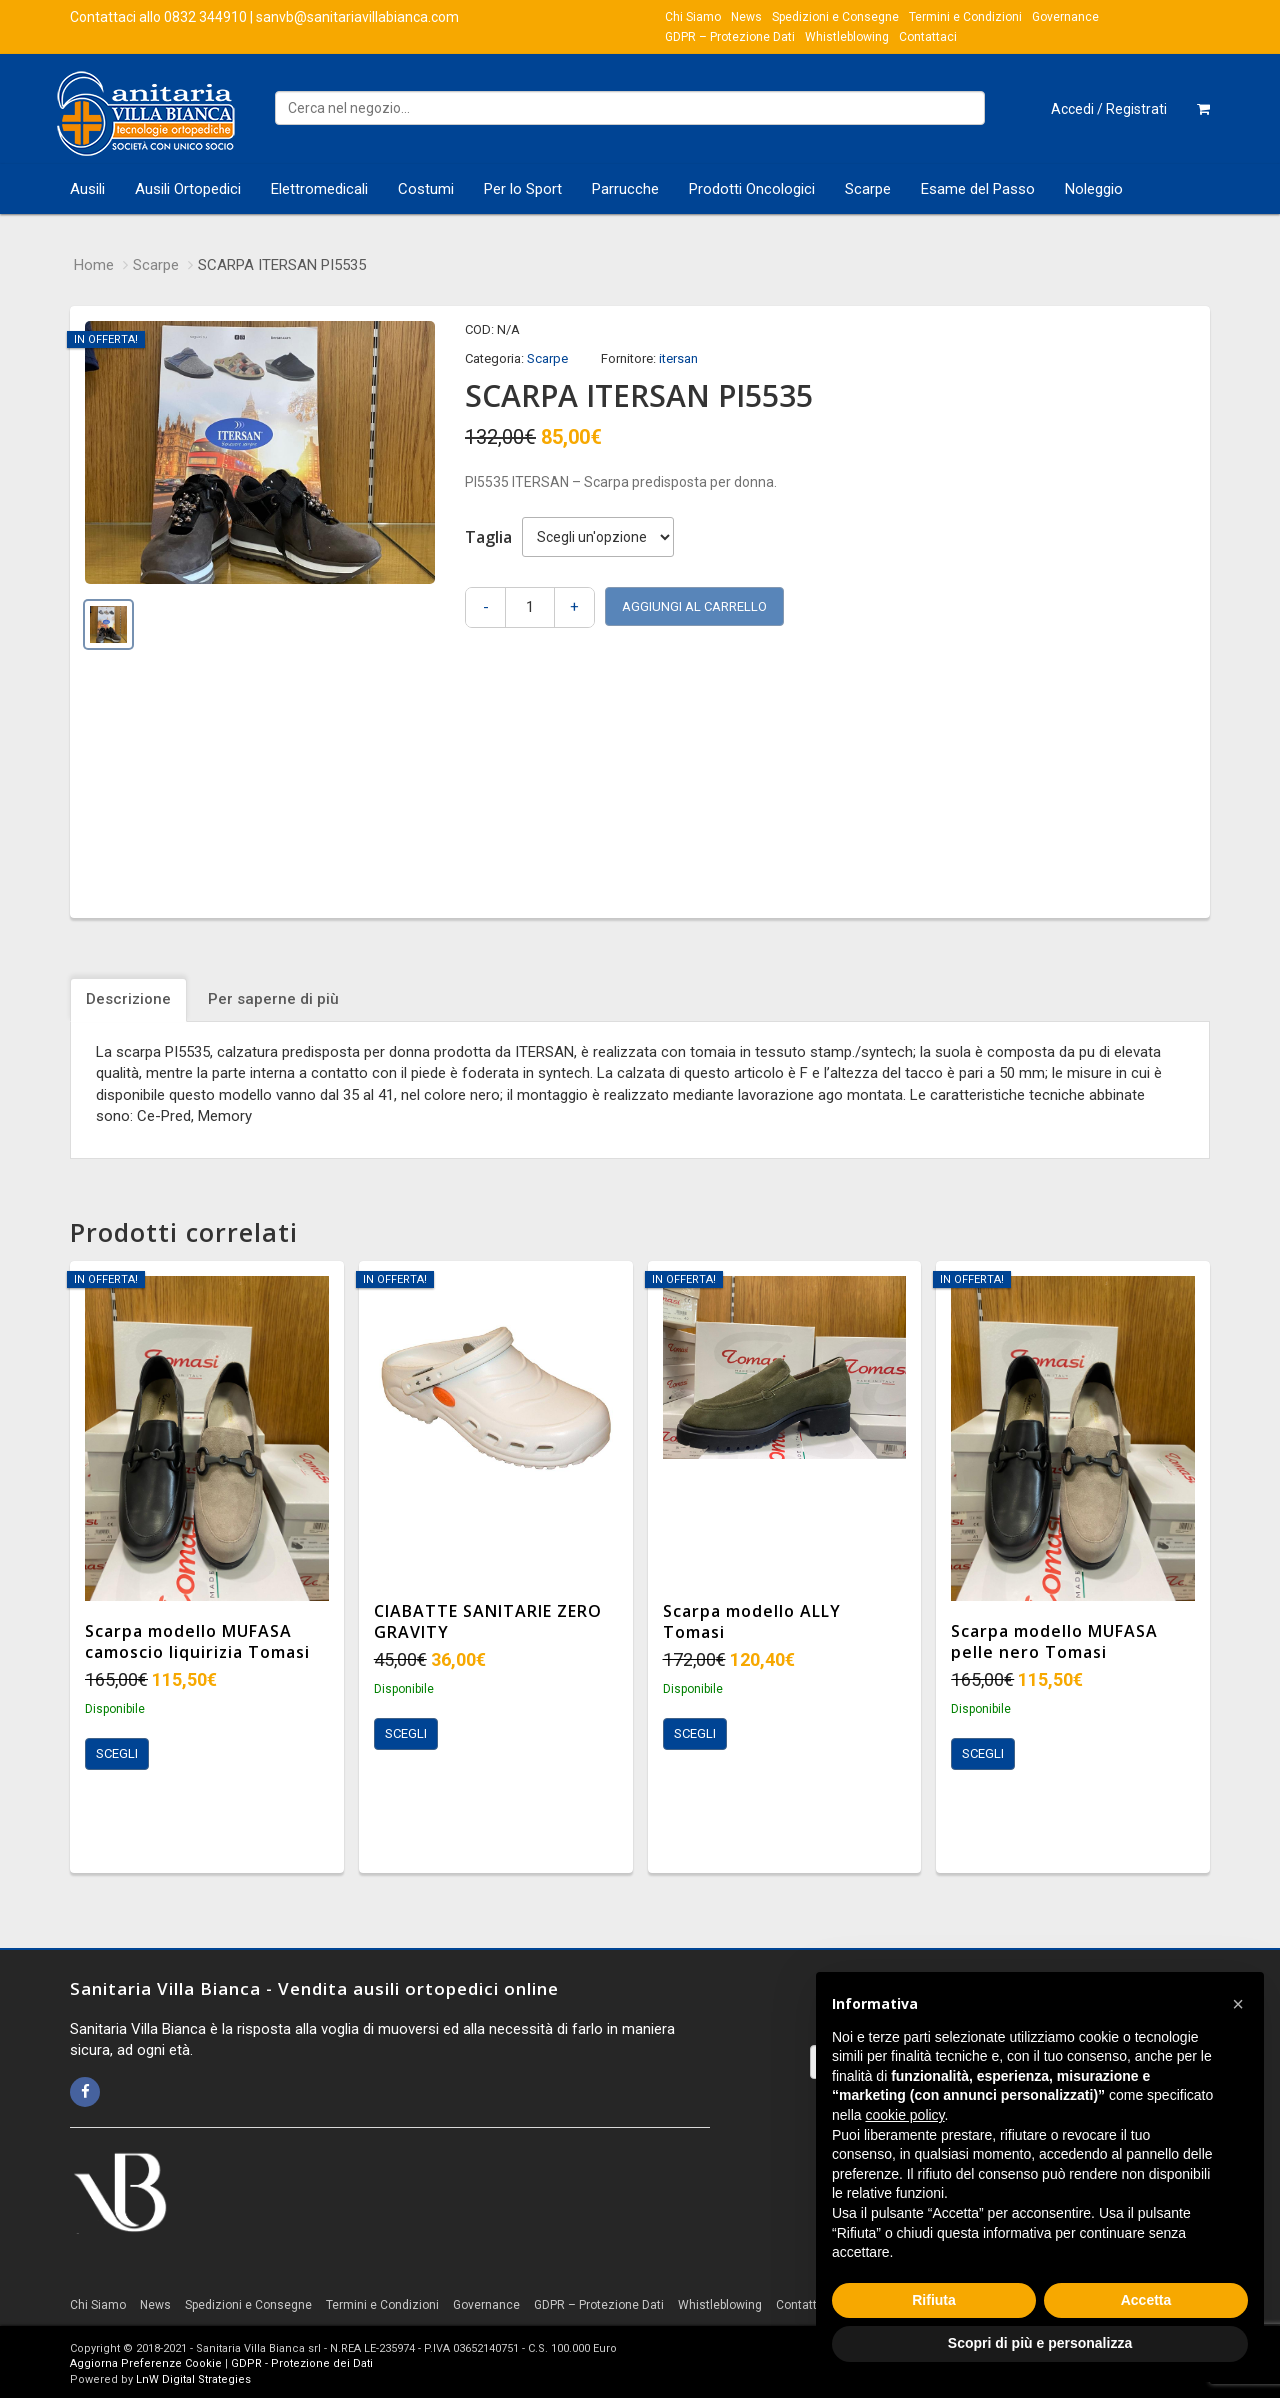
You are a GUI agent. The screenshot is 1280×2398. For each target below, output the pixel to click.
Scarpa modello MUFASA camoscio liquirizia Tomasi (197, 1641)
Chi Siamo (693, 17)
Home (94, 265)
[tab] (131, 999)
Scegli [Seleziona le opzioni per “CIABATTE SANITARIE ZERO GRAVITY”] (406, 1733)
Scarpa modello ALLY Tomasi (752, 1621)
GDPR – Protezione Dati (730, 37)
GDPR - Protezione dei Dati (302, 2363)
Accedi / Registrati (1109, 109)
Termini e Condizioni (965, 17)
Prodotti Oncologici (752, 189)
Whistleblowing (847, 37)
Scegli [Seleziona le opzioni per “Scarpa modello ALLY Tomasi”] (695, 1733)
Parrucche (625, 189)
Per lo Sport (523, 189)
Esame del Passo (978, 189)
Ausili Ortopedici (188, 189)
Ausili (87, 189)
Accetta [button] (1146, 2300)
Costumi (426, 189)
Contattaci (928, 37)
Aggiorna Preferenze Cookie (146, 2363)
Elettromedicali (319, 189)
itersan (678, 358)
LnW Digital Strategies (193, 2379)
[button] (1238, 2004)
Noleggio (1094, 189)
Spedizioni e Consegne (835, 17)
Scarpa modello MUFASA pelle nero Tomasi (1054, 1641)
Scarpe (868, 189)
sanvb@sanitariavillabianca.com (357, 17)
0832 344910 (205, 17)
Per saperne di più (273, 999)
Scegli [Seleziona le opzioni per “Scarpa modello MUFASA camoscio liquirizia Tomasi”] (117, 1753)
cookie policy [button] (904, 2115)
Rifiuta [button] (934, 2300)
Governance (1065, 17)
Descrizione (128, 999)
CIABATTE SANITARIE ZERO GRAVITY (488, 1621)
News (746, 17)
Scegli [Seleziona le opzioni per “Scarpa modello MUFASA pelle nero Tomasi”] (983, 1753)
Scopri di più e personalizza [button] (1040, 2343)
